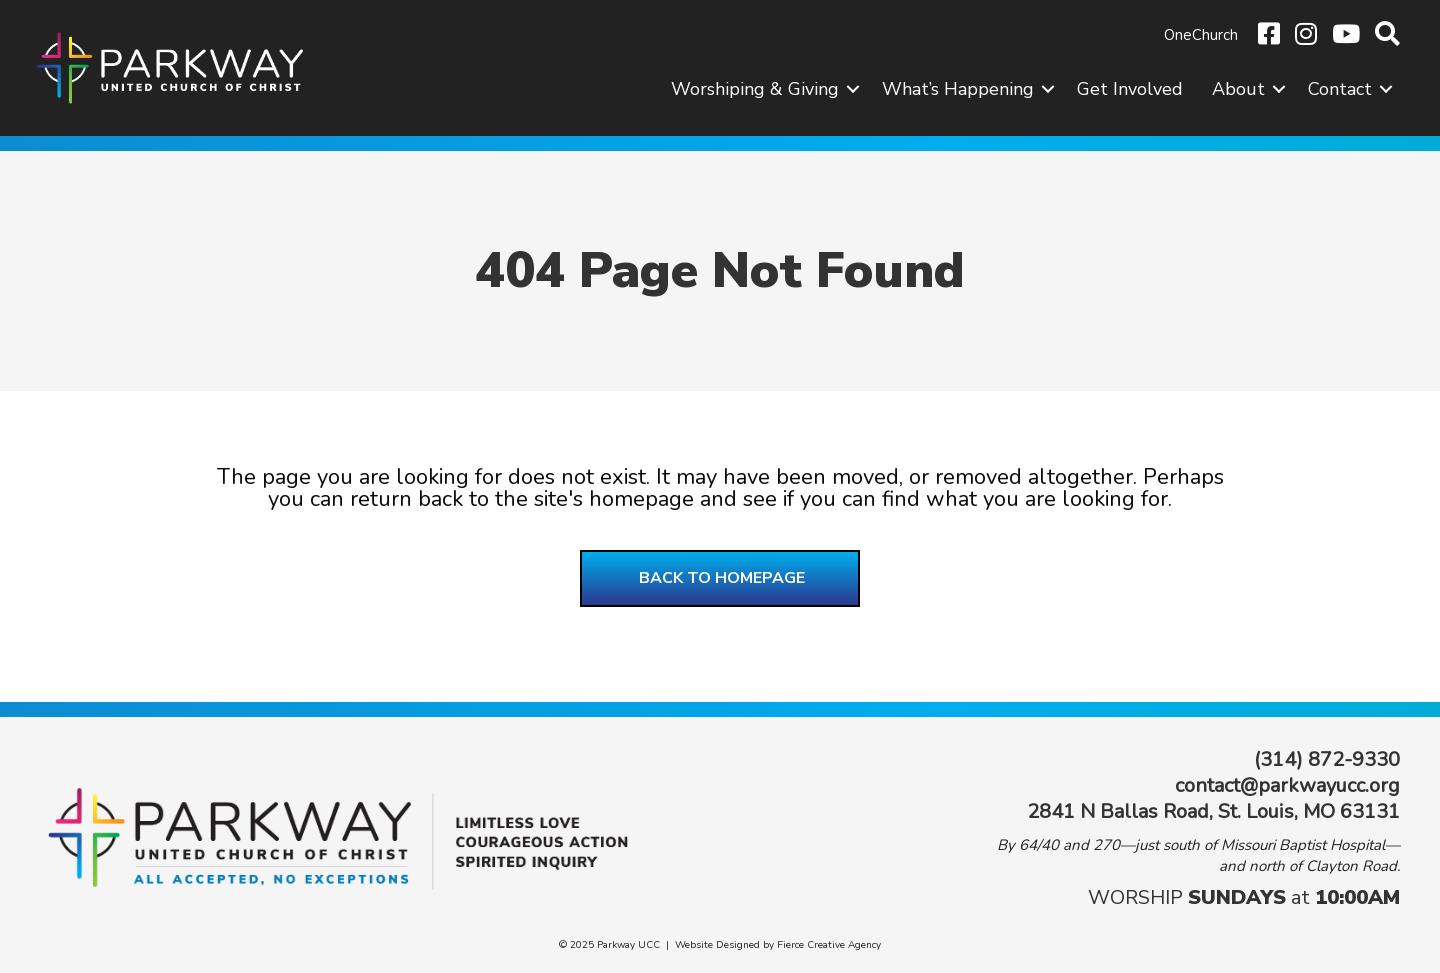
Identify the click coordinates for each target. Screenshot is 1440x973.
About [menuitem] (1238, 89)
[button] (853, 89)
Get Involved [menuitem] (1130, 89)
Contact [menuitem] (1340, 89)
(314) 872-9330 (1327, 759)
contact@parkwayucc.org (1287, 785)
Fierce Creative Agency (829, 945)
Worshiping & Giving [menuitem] (755, 89)
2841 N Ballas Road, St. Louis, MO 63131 (1213, 811)
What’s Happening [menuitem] (958, 89)
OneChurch (1201, 35)
